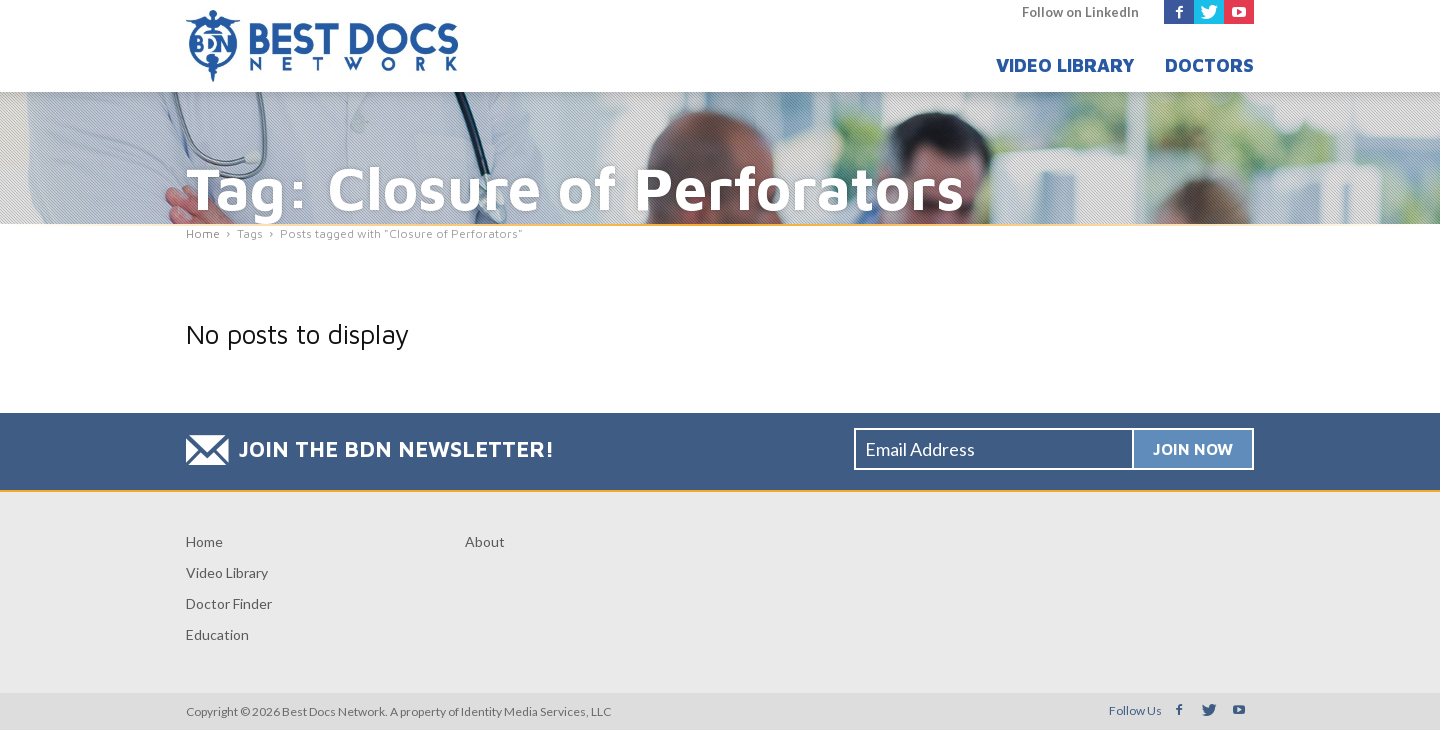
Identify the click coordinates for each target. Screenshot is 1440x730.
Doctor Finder (229, 603)
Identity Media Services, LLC (536, 711)
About (485, 541)
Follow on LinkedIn (1080, 12)
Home (204, 541)
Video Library (1065, 65)
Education (217, 634)
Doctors (1209, 65)
